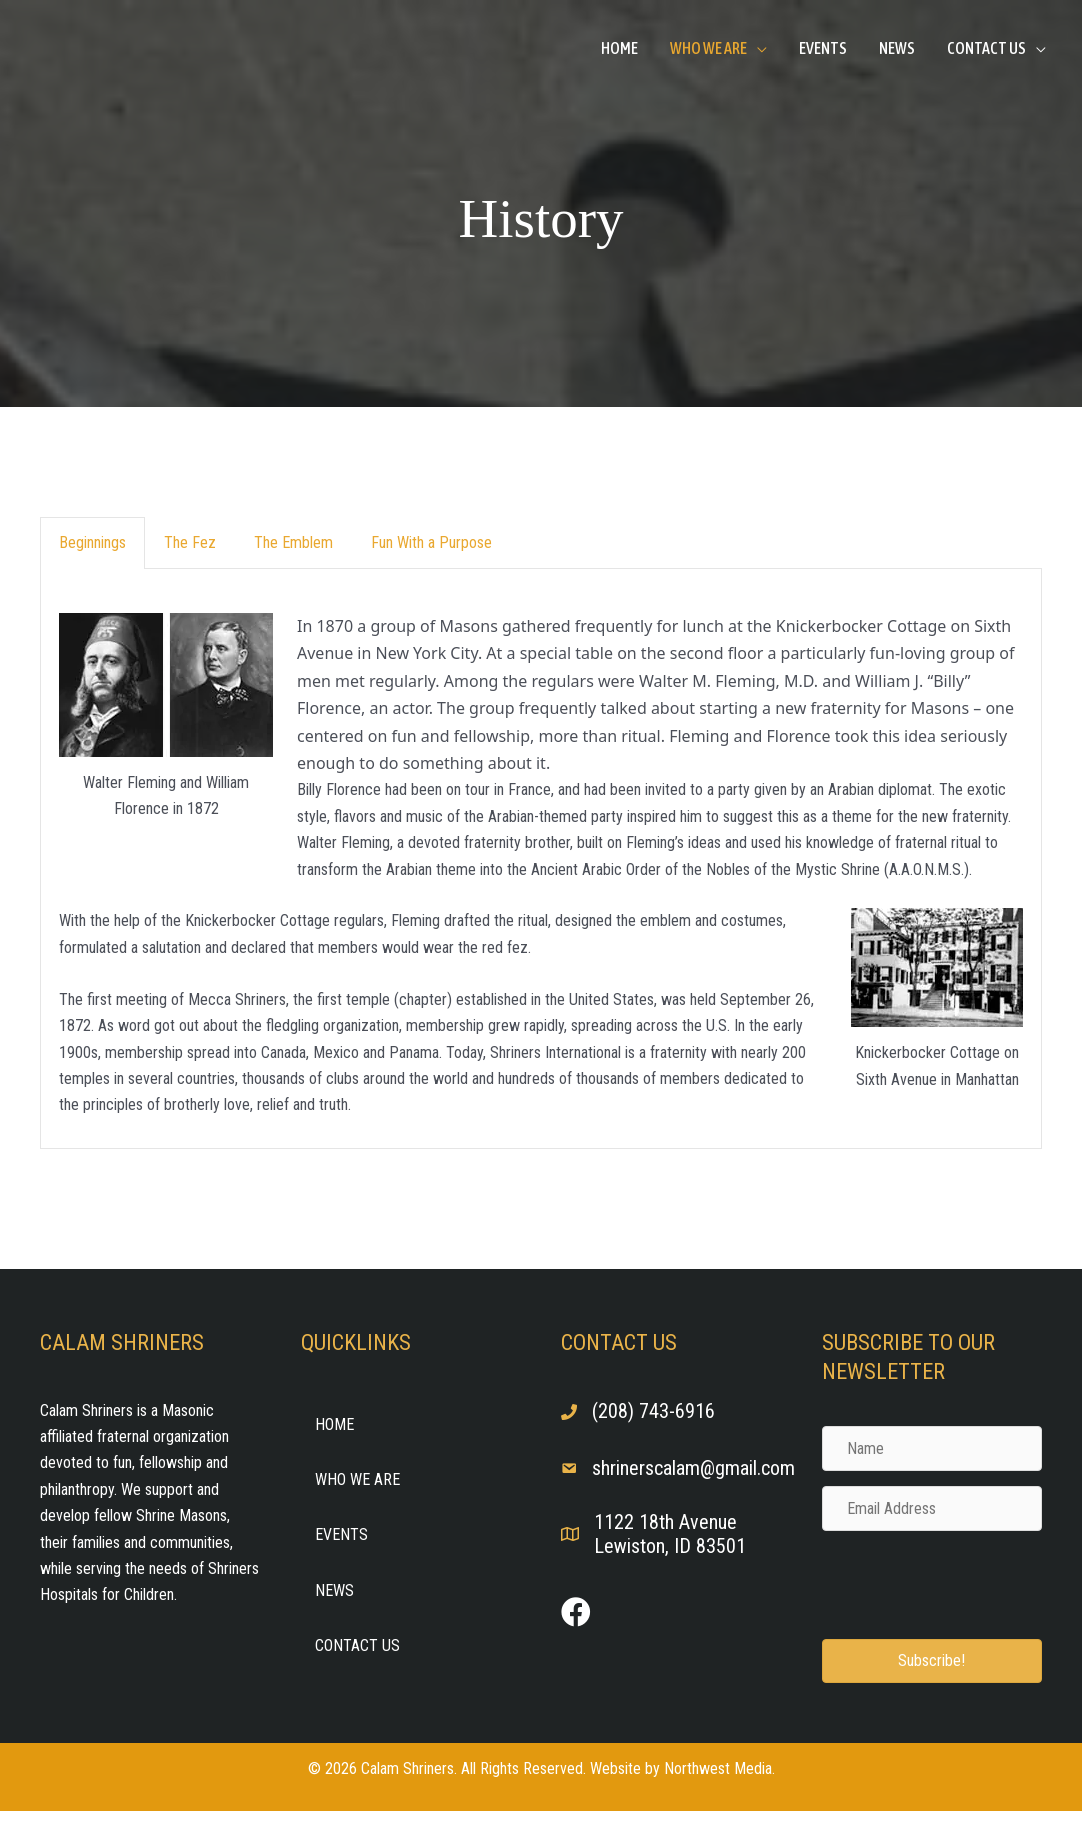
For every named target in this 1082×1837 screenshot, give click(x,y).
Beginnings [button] (92, 542)
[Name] (932, 1448)
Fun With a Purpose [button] (431, 542)
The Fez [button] (190, 542)
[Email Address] (932, 1508)
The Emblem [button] (293, 542)
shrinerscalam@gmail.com (693, 1468)
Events (823, 48)
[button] (932, 1661)
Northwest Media (718, 1768)
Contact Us (986, 48)
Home (619, 48)
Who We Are (708, 48)
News (897, 48)
